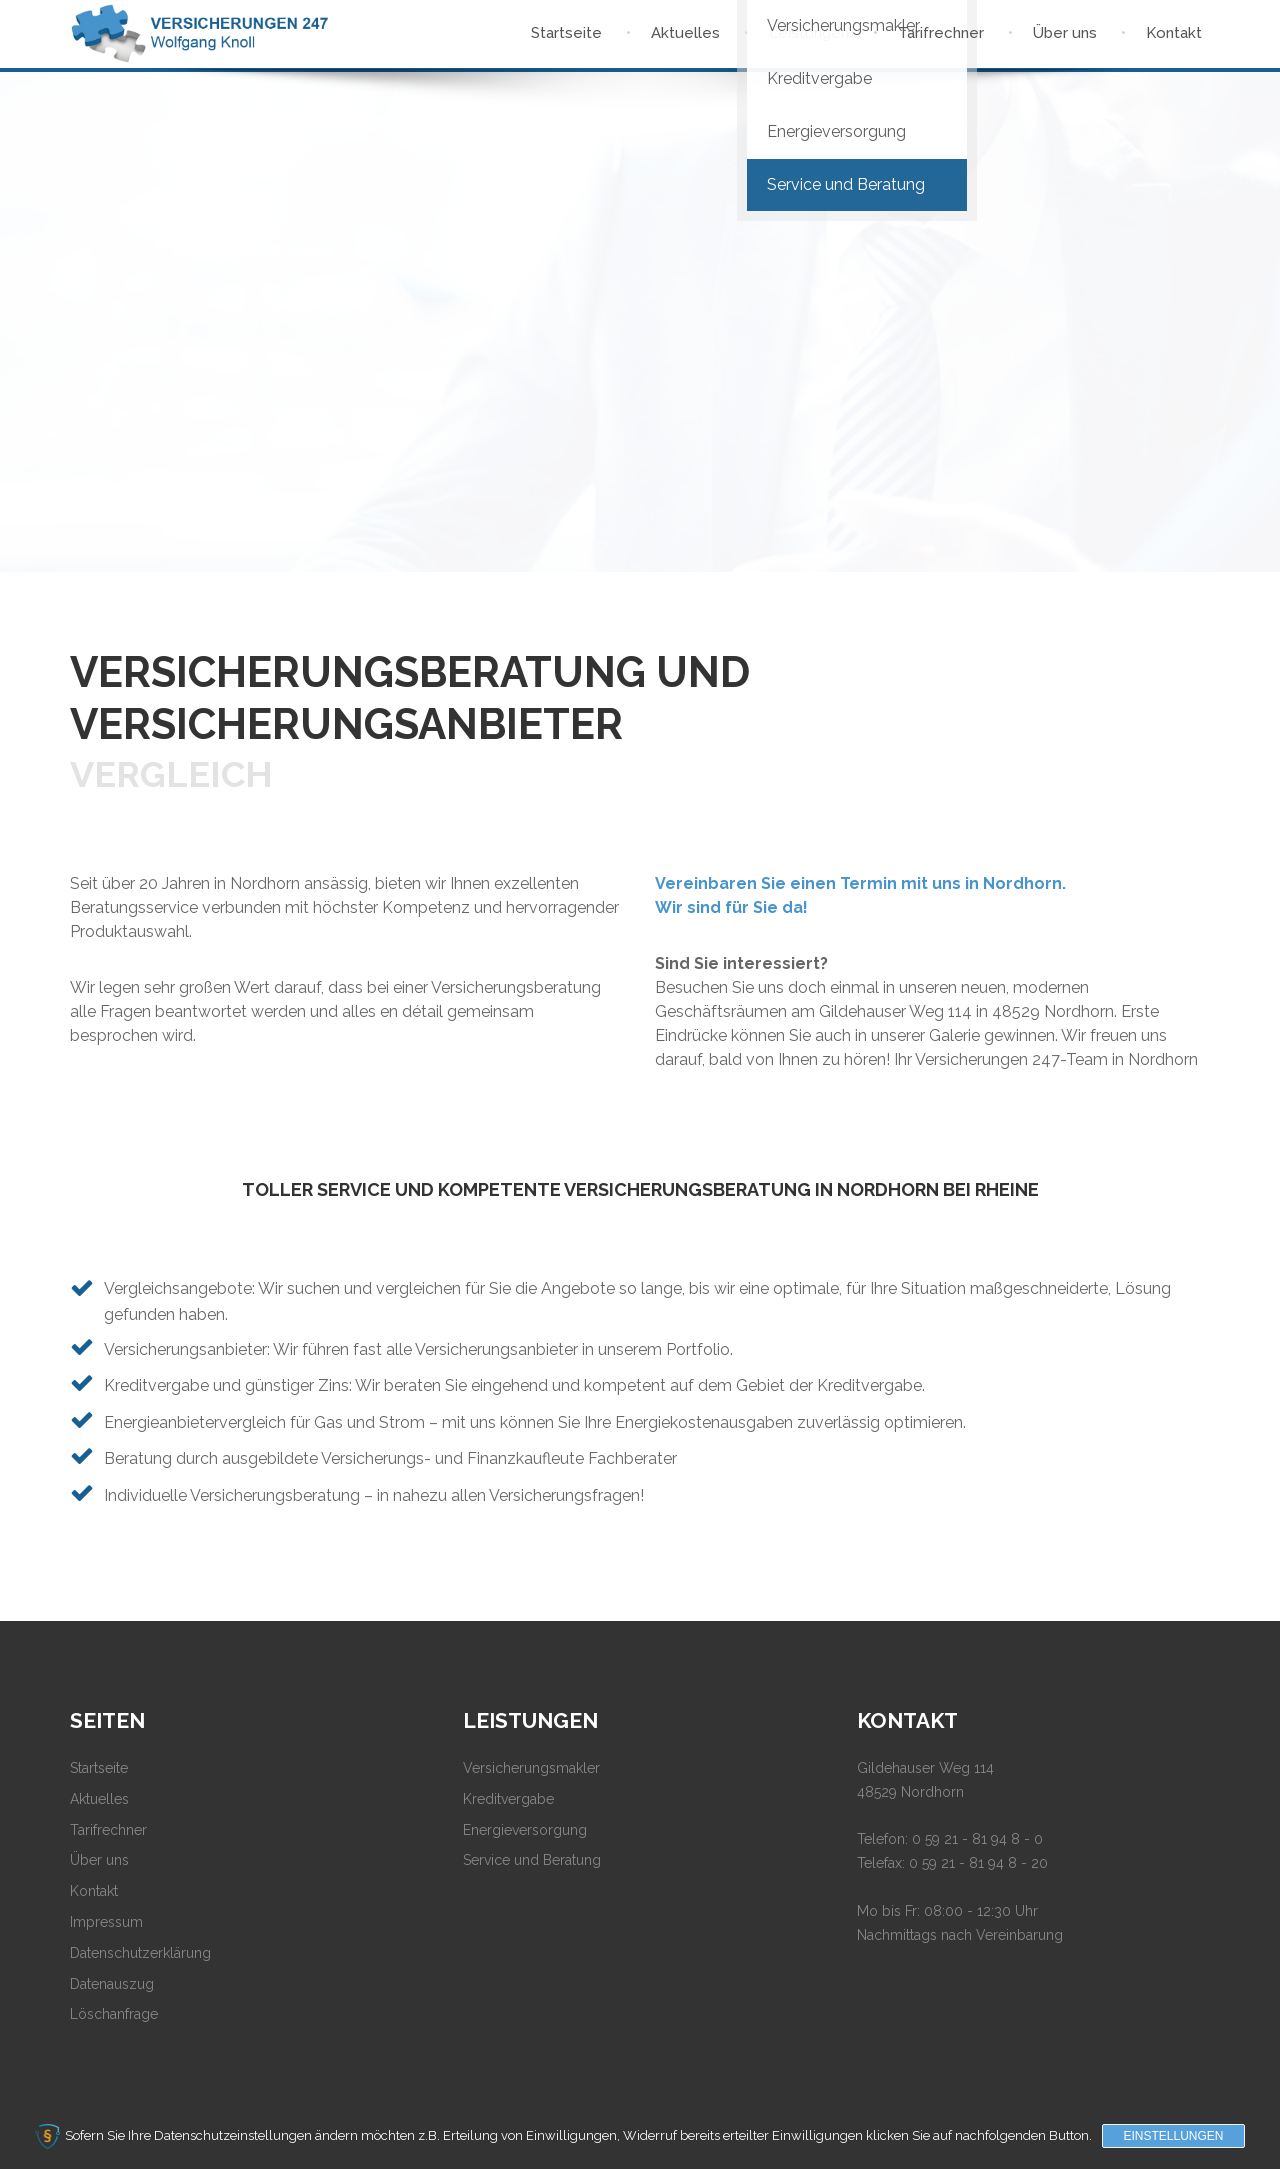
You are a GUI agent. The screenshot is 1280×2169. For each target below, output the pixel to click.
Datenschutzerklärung (140, 1953)
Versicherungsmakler (531, 1768)
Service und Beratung (532, 1860)
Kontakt (94, 1891)
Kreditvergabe (508, 1799)
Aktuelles (99, 1799)
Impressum (106, 1922)
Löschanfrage (114, 2014)
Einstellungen (1173, 2136)
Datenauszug (112, 1984)
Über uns (99, 1860)
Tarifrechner (108, 1830)
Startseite (99, 1768)
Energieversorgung (525, 1830)
